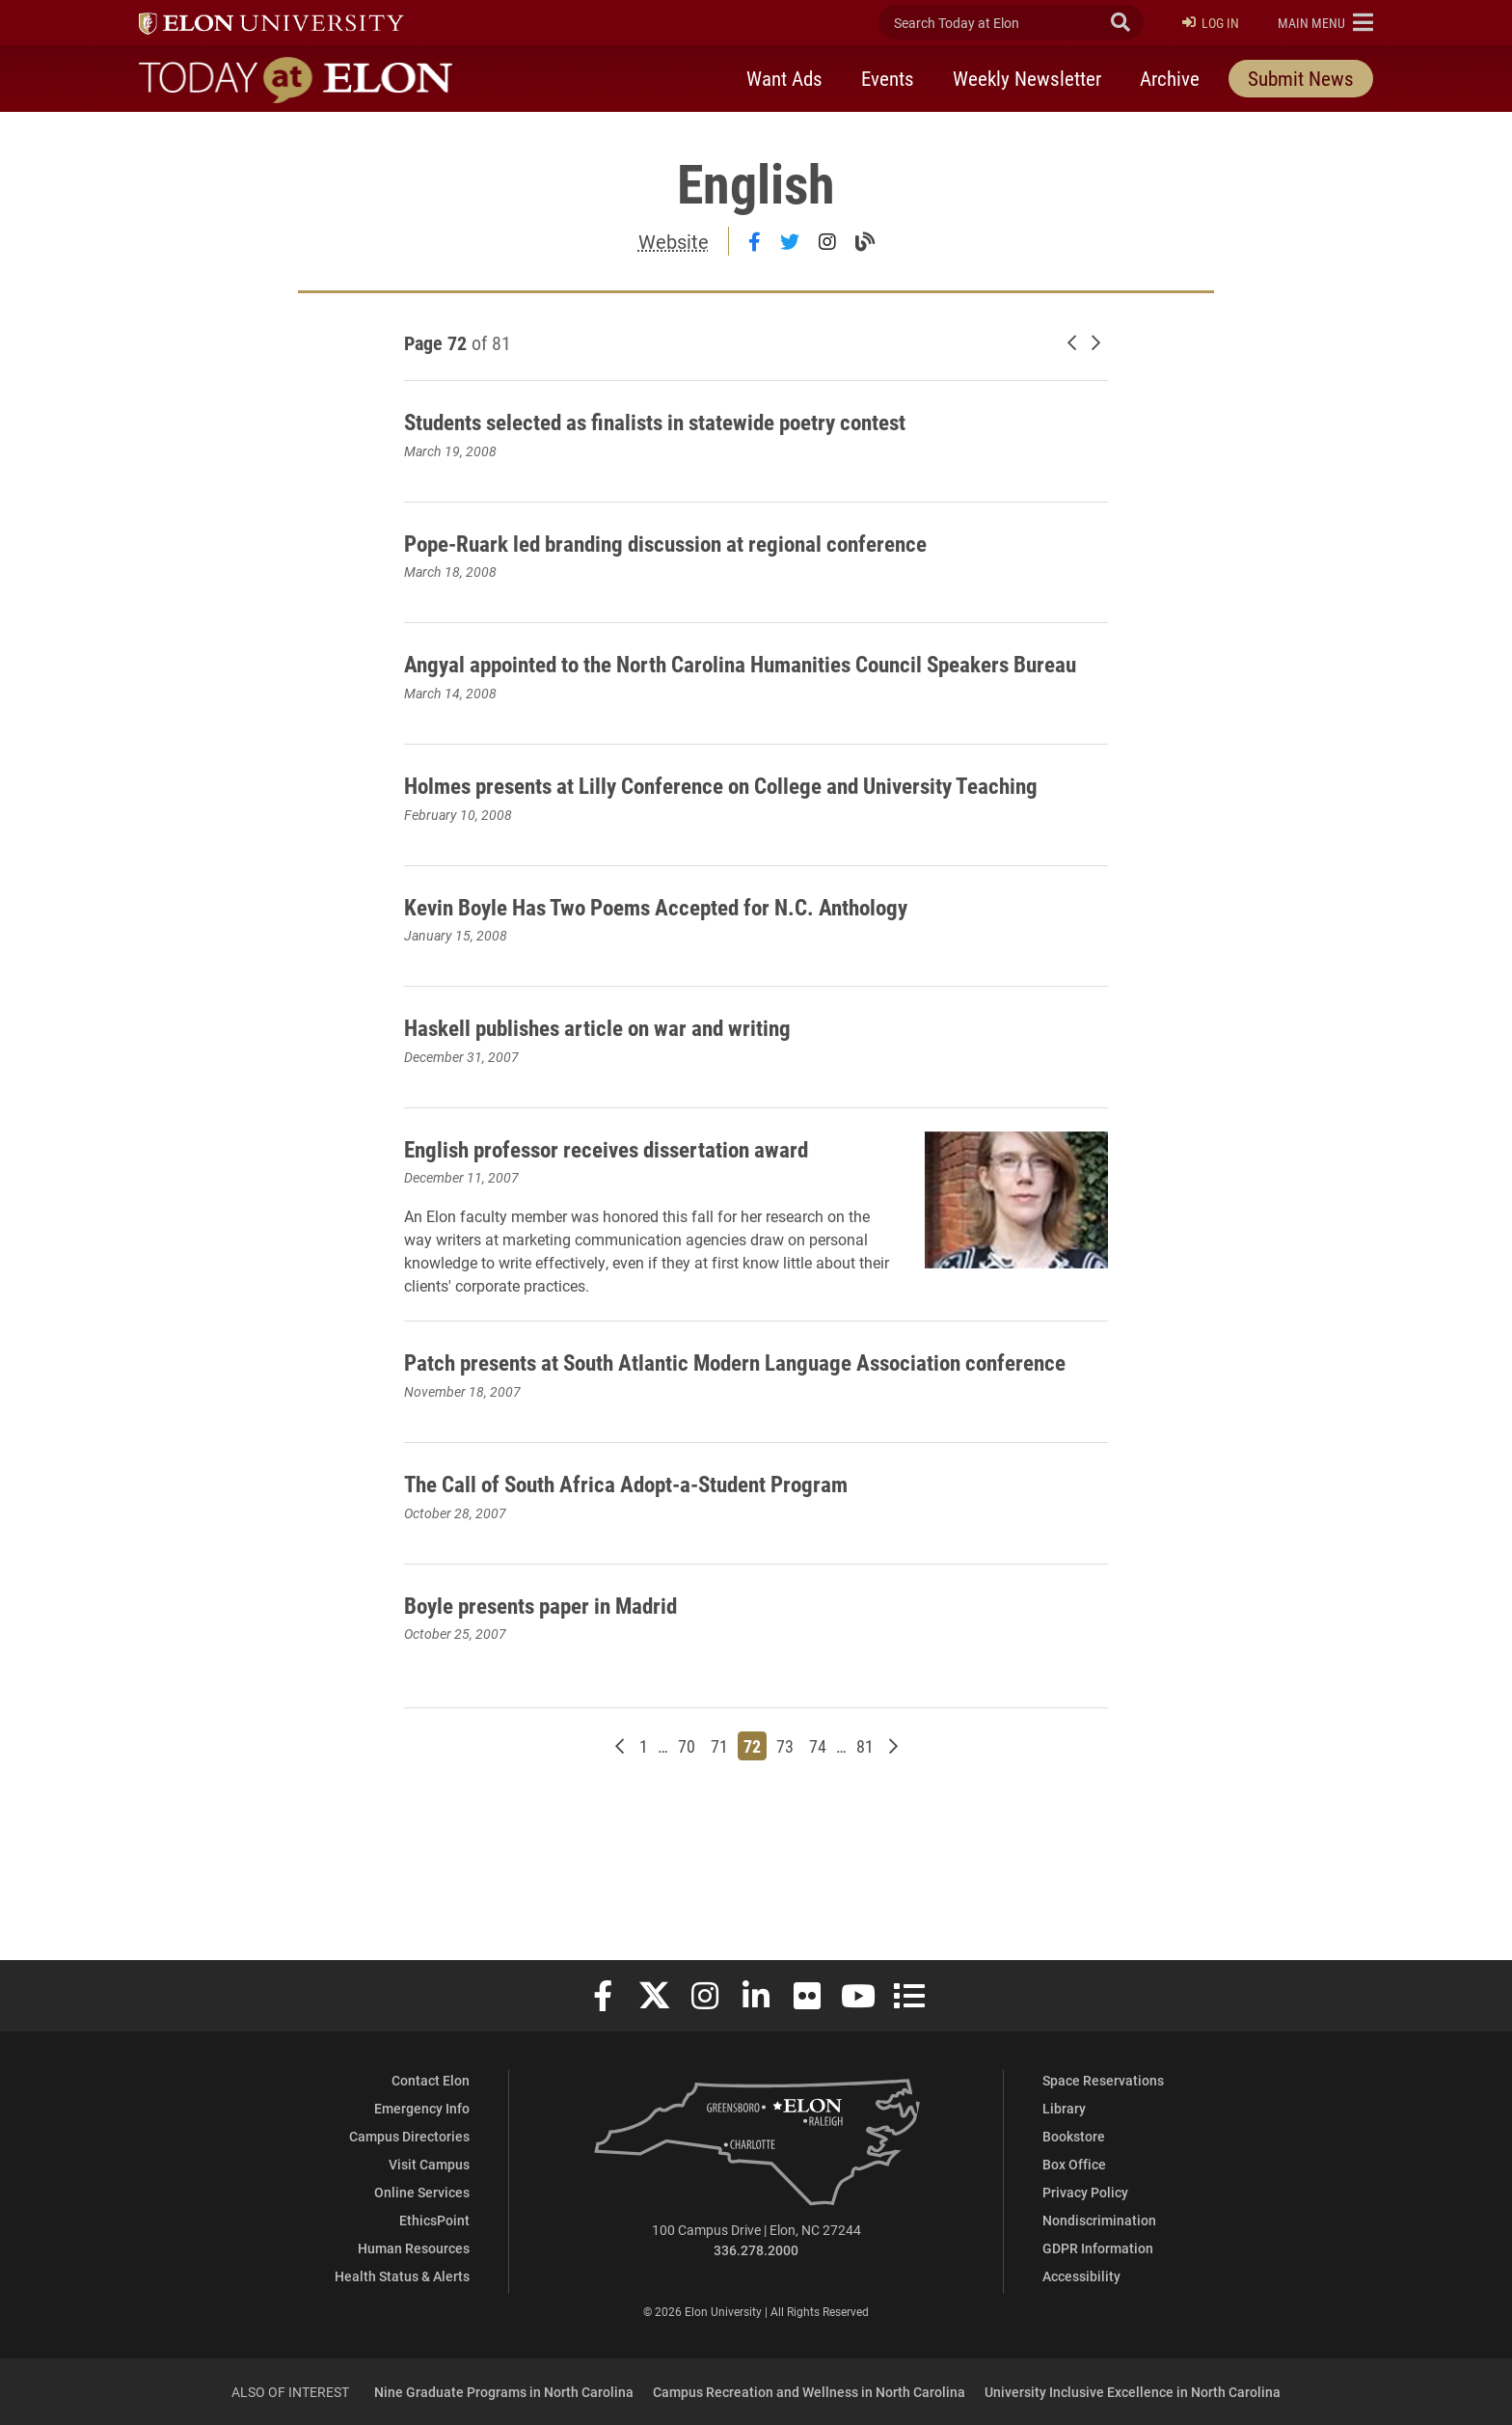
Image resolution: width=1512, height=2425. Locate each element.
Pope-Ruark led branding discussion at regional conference (722, 541)
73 (787, 1875)
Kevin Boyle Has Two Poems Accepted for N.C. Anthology (712, 969)
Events (887, 80)
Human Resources (414, 2248)
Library (1064, 2108)
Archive (1170, 80)
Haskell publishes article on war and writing (639, 1090)
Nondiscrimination (1099, 2220)
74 (820, 1875)
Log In (1210, 23)
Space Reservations (1103, 2080)
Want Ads (784, 80)
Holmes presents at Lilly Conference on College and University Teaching (739, 832)
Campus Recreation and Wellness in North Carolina (809, 2392)
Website (673, 241)
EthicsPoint (434, 2220)
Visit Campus (429, 2164)
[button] (1325, 23)
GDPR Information (1097, 2248)
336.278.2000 (756, 2250)
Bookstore (1073, 2136)
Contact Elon (431, 2080)
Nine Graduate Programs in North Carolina (504, 2392)
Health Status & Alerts (402, 2276)
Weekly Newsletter (1027, 80)
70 (689, 1875)
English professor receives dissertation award (615, 1228)
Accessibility (1081, 2276)
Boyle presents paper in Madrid (571, 1732)
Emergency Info (422, 2108)
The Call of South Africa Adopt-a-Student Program (675, 1611)
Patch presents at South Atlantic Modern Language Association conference (746, 1474)
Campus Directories (409, 2136)
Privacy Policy (1085, 2192)
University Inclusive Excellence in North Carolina (1133, 2392)
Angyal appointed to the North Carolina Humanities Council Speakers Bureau (722, 678)
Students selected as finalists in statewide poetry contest (713, 419)
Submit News (1301, 80)
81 (867, 1875)
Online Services (422, 2192)
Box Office (1074, 2164)
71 (722, 1875)
